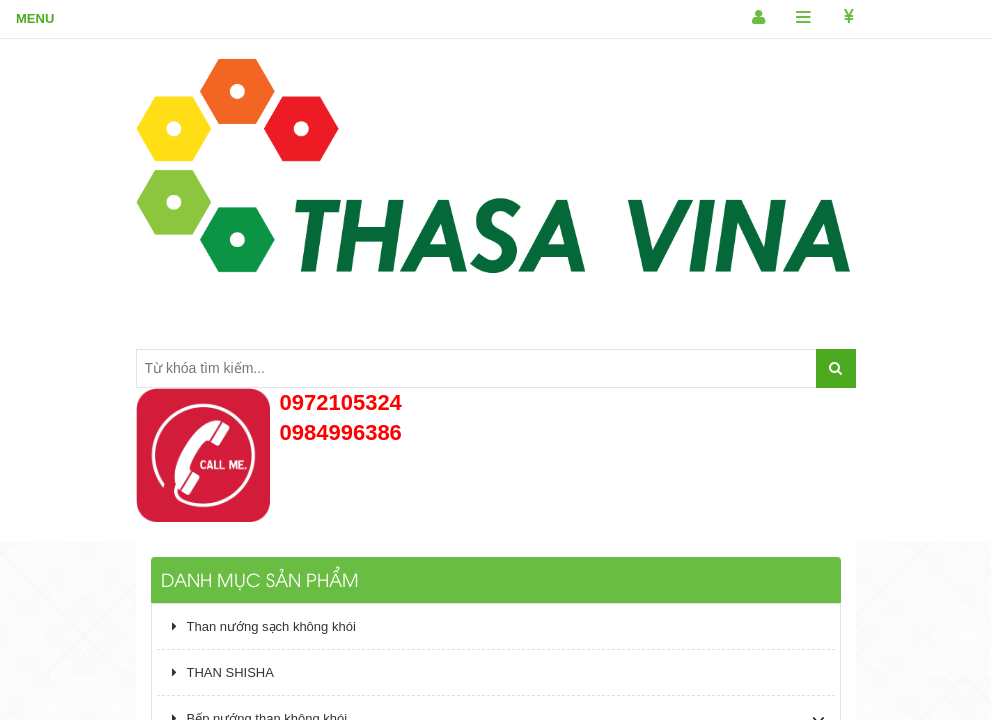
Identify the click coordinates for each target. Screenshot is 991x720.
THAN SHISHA (223, 672)
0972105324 (341, 402)
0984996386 (341, 432)
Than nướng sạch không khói (264, 626)
